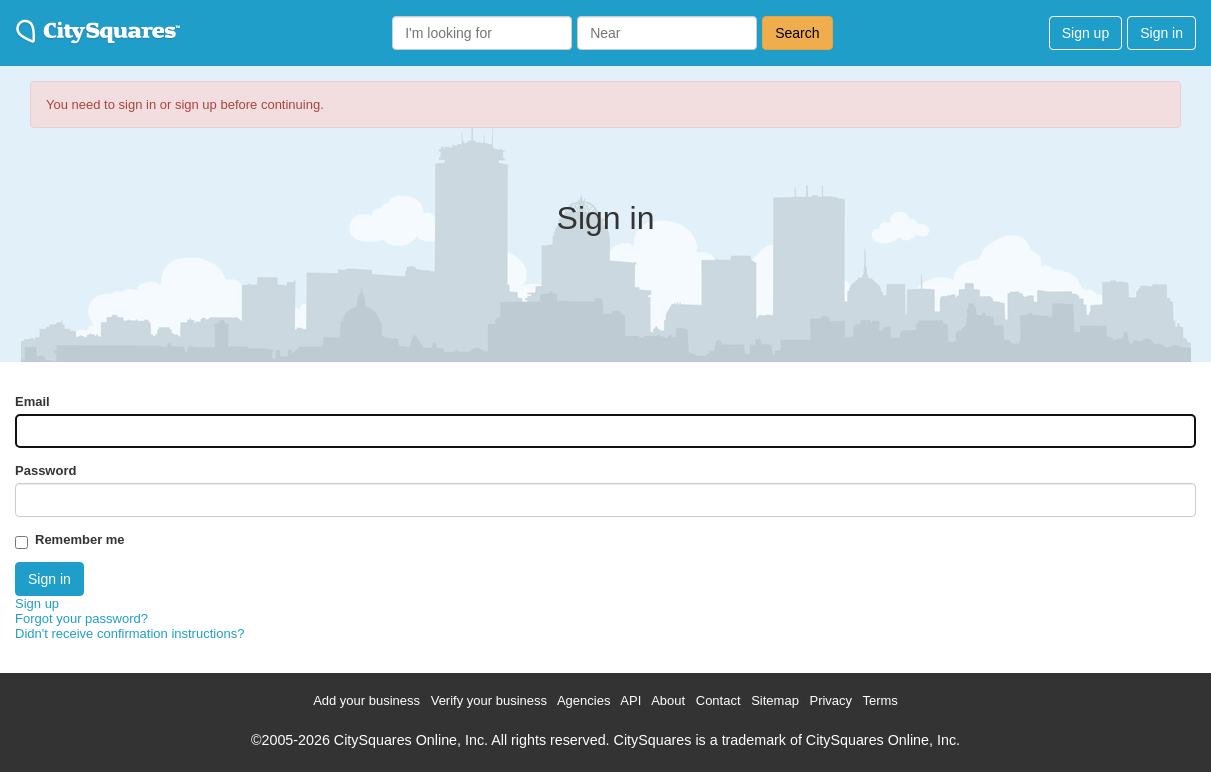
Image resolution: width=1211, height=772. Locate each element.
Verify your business (489, 700)
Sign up (1085, 33)
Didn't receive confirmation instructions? (129, 633)
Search (797, 33)
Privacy (830, 700)
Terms (879, 700)
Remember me (80, 539)
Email (32, 401)
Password (45, 470)
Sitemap (775, 700)
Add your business (366, 700)
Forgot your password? (81, 618)
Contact (718, 700)
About (668, 700)
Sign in (1161, 33)
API (630, 700)
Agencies (583, 700)
